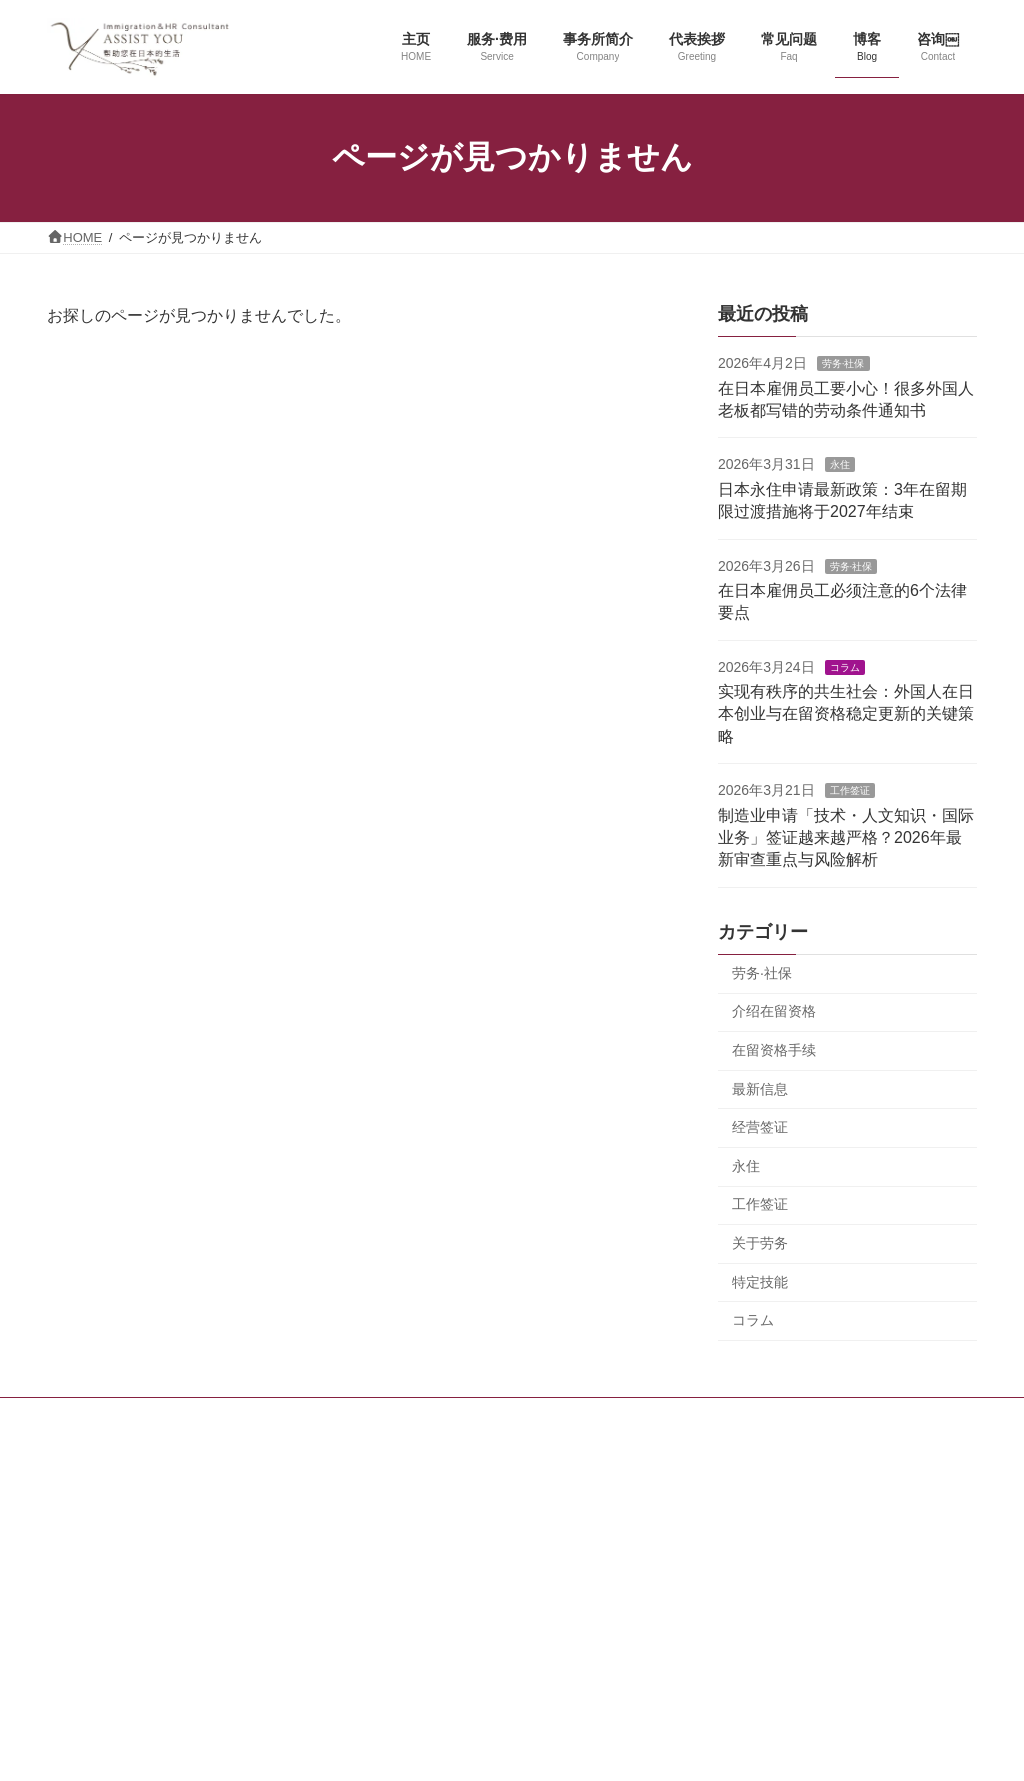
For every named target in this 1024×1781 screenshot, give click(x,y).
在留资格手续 (774, 1050)
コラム (844, 666)
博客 (519, 1417)
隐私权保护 (763, 1417)
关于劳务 (760, 1243)
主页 (240, 1417)
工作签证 (849, 790)
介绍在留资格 (774, 1011)
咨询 (677, 1417)
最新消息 (598, 1417)
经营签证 (760, 1127)
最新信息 (760, 1088)
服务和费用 (326, 1417)
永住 (839, 464)
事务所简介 (433, 1417)
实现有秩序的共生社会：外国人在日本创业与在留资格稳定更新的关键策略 (846, 714)
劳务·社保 (843, 363)
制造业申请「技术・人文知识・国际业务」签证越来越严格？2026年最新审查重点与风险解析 (846, 837)
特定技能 (760, 1281)
